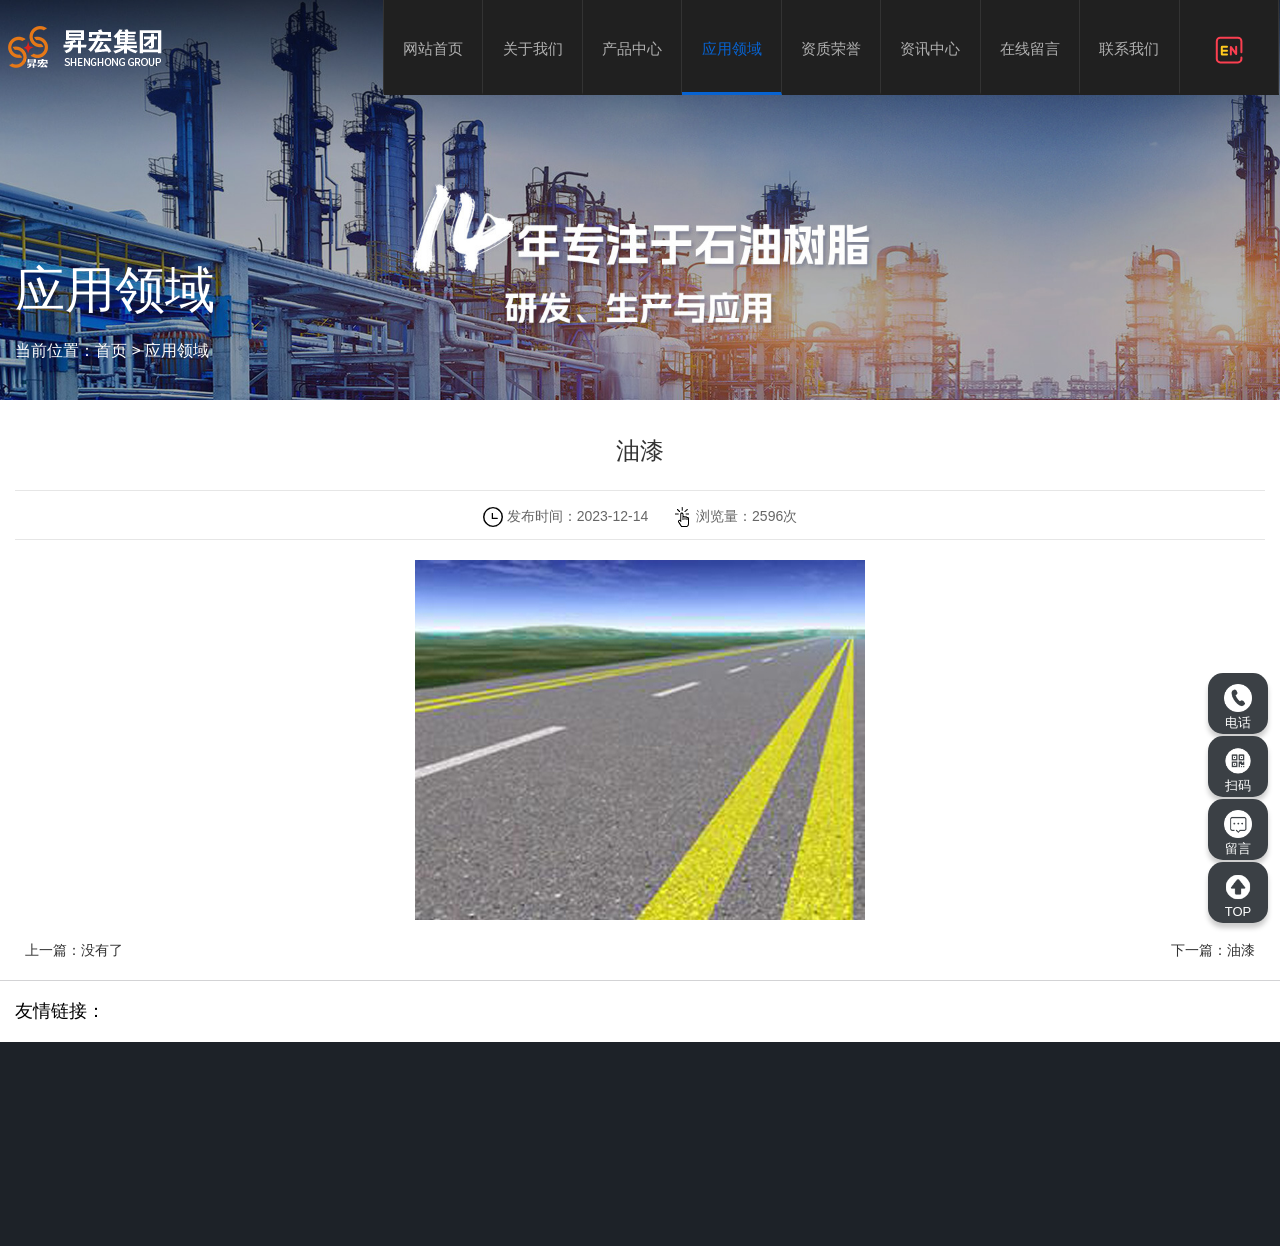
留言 (1238, 833)
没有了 (102, 950)
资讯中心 (930, 48)
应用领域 (732, 48)
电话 (1238, 707)
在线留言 (1030, 48)
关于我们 (533, 48)
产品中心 (632, 48)
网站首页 (433, 48)
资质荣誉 (831, 48)
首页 (111, 350)
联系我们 (1129, 48)
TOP (1238, 896)
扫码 (1238, 770)
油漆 (1241, 950)
